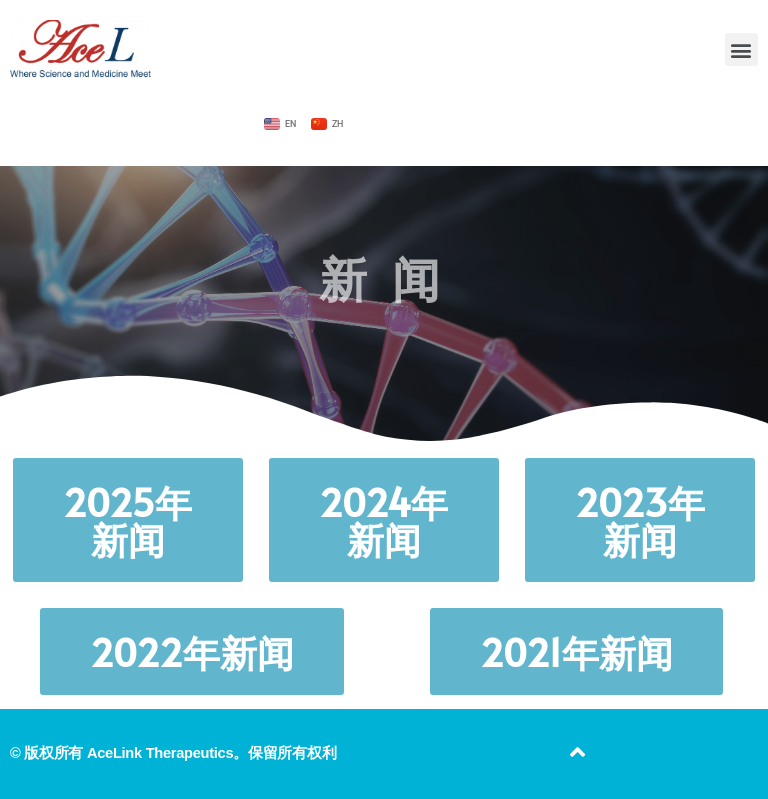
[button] (741, 49)
